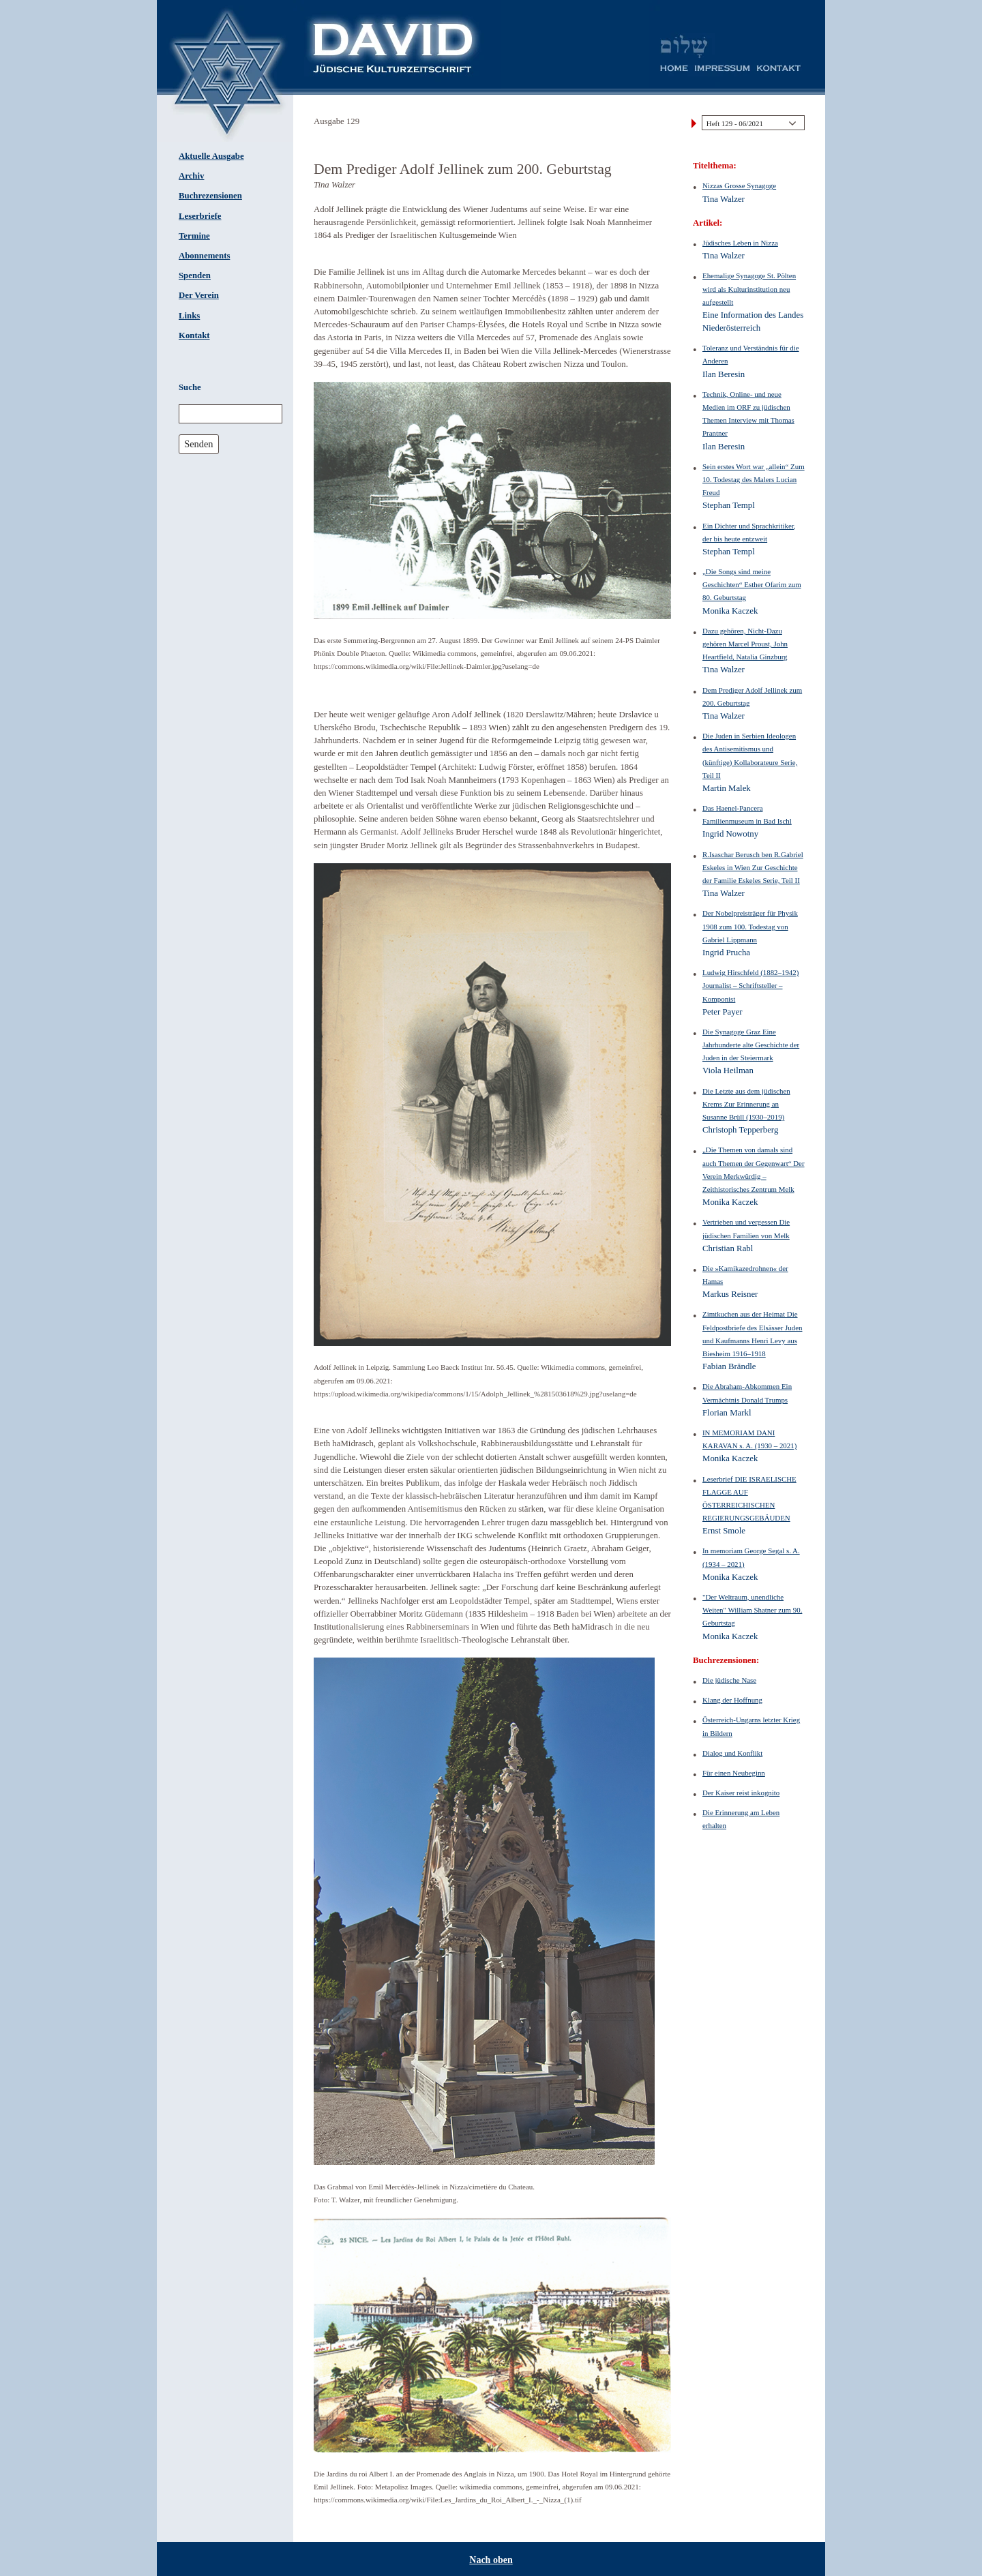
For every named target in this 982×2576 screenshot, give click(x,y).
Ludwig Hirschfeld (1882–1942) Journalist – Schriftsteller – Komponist (750, 985)
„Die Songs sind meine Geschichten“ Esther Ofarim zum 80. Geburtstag (751, 584)
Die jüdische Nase (729, 1680)
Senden (198, 443)
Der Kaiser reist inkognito (740, 1792)
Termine (194, 236)
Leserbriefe (200, 216)
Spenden (195, 275)
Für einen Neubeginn (733, 1773)
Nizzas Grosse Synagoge (739, 185)
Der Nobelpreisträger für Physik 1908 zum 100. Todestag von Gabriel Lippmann (750, 926)
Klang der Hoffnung (732, 1700)
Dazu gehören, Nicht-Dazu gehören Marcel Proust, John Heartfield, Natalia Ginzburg (745, 644)
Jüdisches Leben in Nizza (740, 243)
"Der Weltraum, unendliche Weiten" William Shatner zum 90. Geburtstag (752, 1610)
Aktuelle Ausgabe (211, 156)
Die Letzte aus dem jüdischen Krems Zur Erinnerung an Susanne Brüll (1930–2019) (746, 1104)
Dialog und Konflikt (732, 1753)
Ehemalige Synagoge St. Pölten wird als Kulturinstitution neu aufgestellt (749, 288)
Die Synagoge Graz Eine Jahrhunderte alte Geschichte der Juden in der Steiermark (750, 1045)
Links (189, 315)
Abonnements (204, 255)
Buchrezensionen (210, 195)
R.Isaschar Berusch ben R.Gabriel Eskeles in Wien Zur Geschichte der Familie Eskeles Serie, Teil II (752, 867)
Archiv (191, 176)
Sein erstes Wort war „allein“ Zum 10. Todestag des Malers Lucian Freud (753, 479)
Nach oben (490, 2560)
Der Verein (199, 295)
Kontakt (194, 335)
